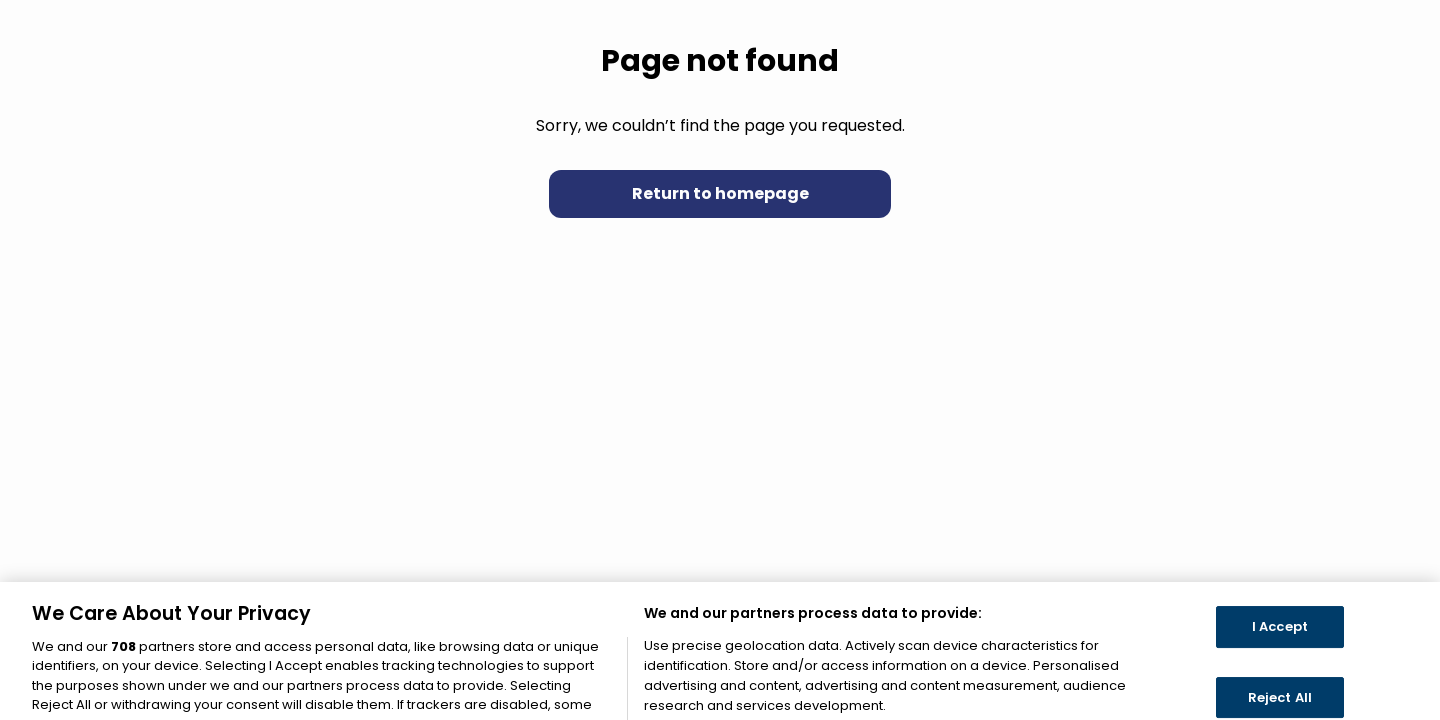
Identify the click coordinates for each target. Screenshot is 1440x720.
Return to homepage (720, 193)
